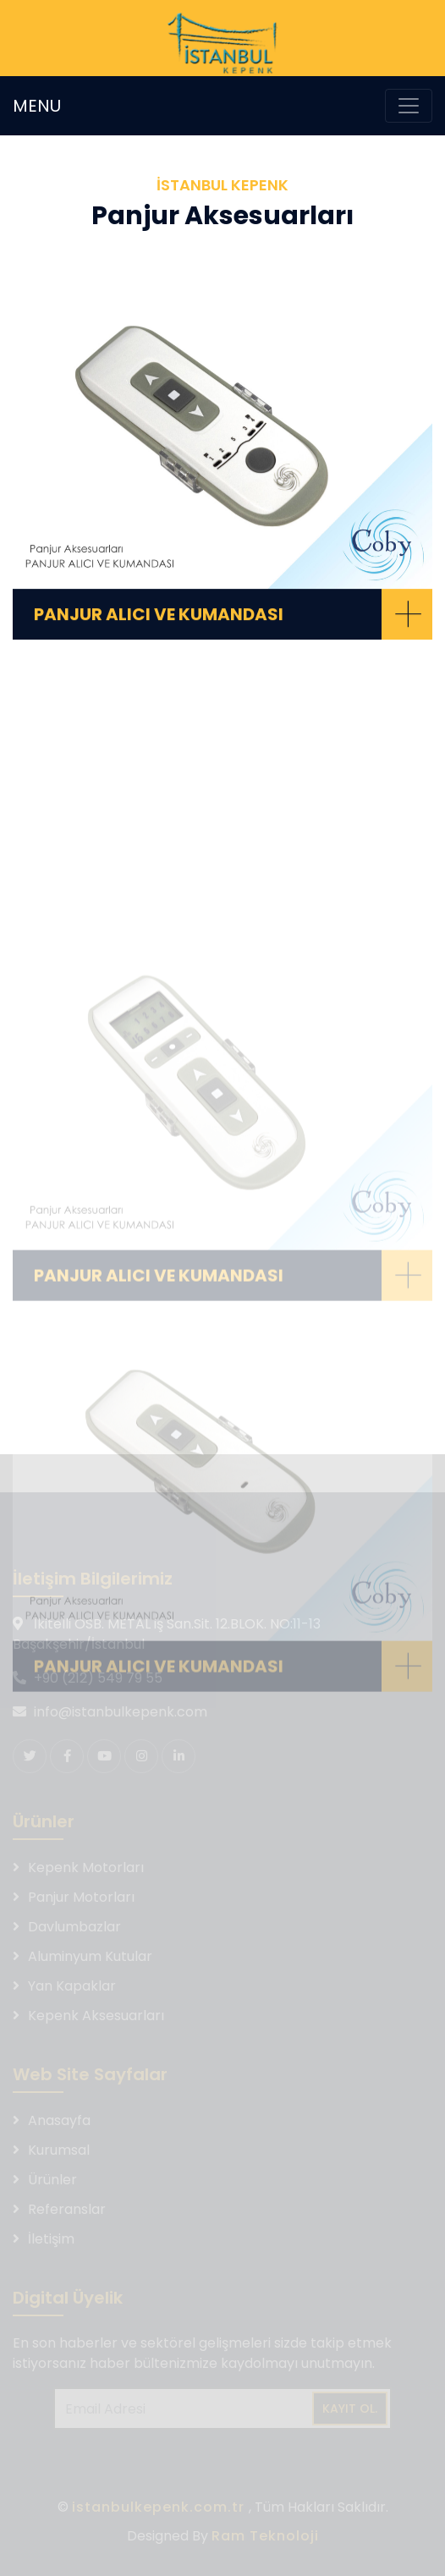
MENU (37, 106)
